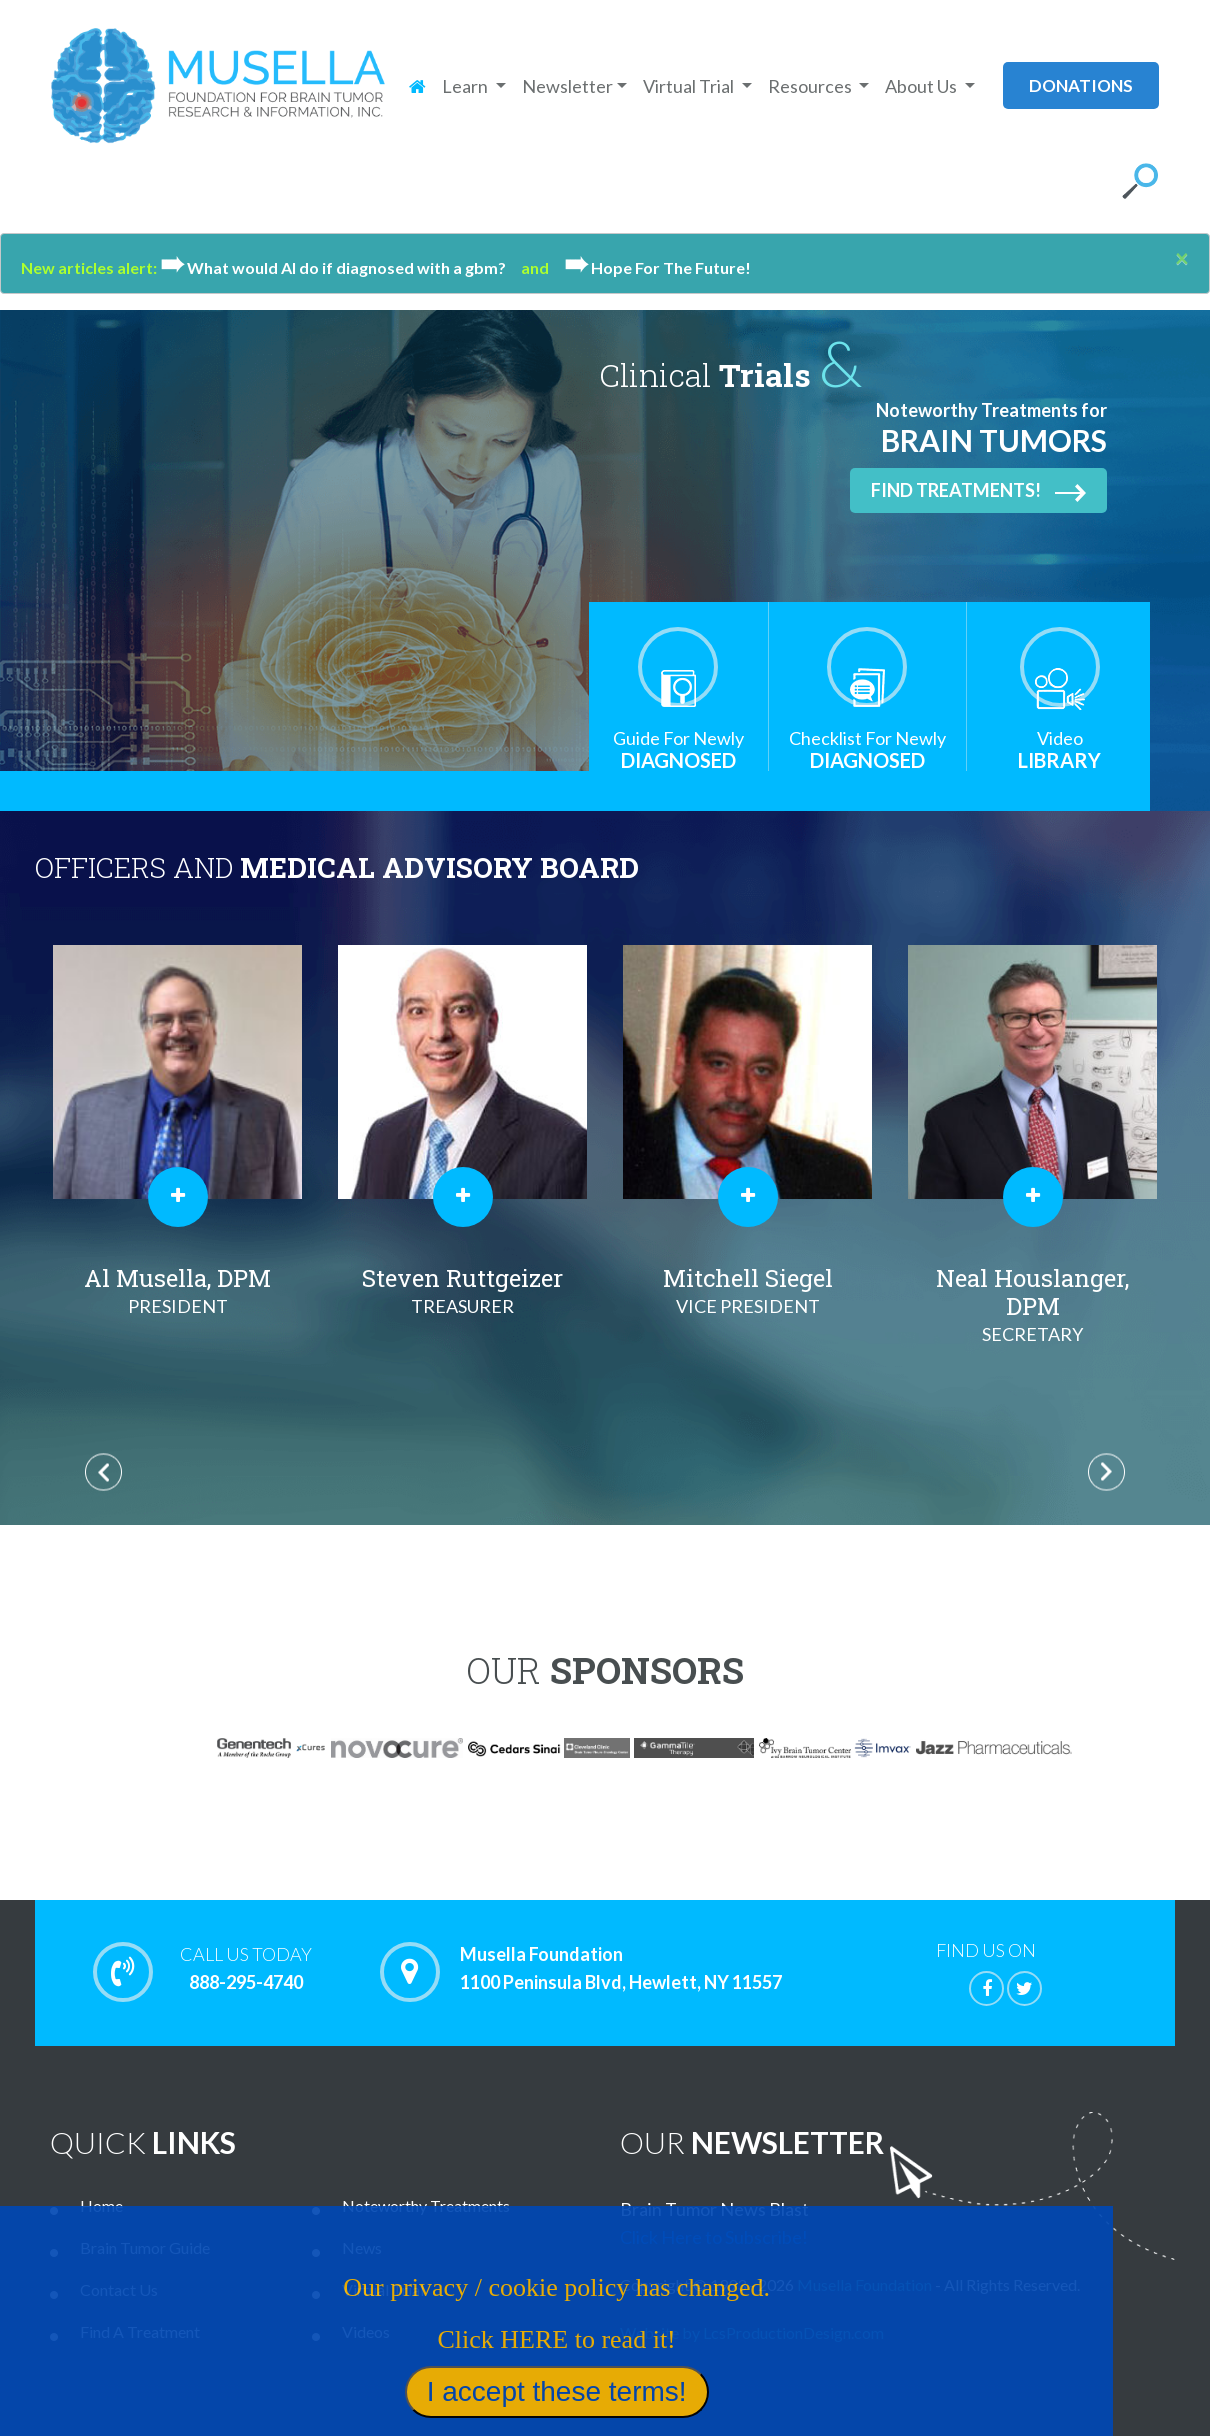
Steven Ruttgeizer (462, 1291)
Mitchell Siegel (747, 1291)
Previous (103, 1471)
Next (1106, 1471)
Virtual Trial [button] (690, 86)
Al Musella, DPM (177, 1291)
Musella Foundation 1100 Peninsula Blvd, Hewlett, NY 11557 (621, 1969)
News (362, 2247)
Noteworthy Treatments (426, 2205)
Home (101, 2205)
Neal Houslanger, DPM (1032, 1305)
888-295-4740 (245, 1968)
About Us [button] (922, 86)
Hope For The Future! (657, 267)
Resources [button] (811, 86)
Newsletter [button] (567, 86)
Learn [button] (466, 86)
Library (1060, 749)
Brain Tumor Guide (145, 2247)
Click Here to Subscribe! (714, 2237)
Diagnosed (678, 749)
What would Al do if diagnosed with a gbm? (340, 267)
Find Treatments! (978, 491)
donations (1081, 85)
